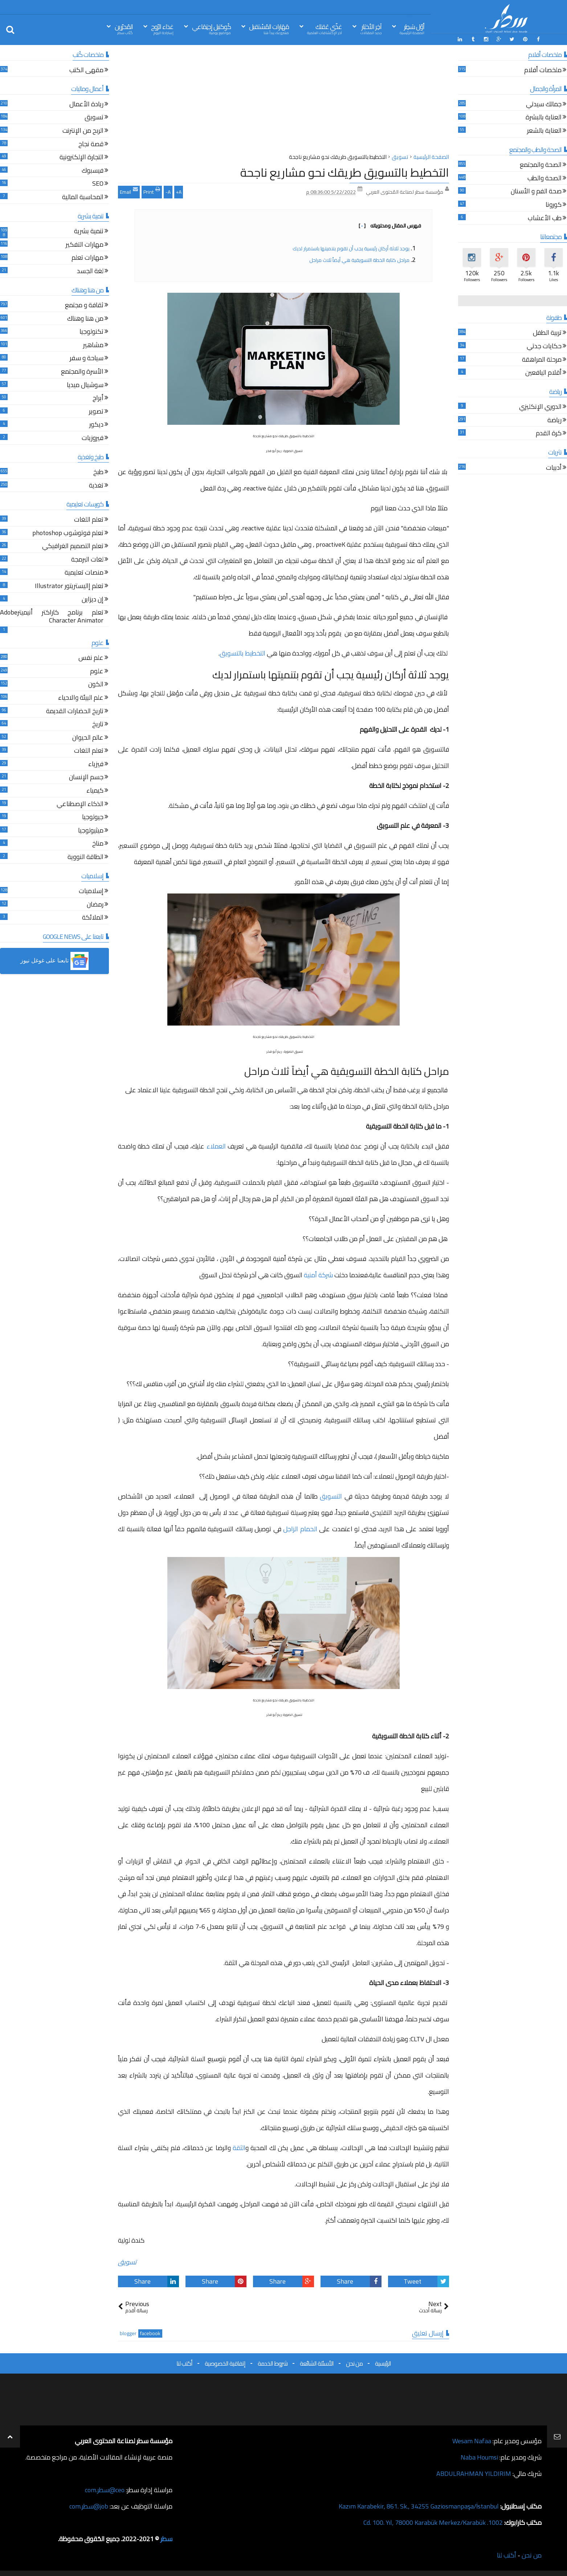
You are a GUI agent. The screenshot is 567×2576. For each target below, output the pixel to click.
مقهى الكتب (86, 71)
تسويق (127, 2262)
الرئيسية (383, 2363)
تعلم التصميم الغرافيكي (72, 547)
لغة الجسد (90, 272)
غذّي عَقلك (324, 28)
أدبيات (554, 468)
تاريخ (97, 725)
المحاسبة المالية (82, 198)
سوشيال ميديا (85, 386)
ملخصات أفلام (543, 71)
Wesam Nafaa (471, 2441)
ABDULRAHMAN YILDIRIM (473, 2474)
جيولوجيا (92, 818)
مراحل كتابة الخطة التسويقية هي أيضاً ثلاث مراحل (359, 260)
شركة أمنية (318, 1275)
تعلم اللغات (88, 520)
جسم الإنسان (86, 778)
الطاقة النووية (85, 858)
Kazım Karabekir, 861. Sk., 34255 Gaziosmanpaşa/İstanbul (419, 2506)
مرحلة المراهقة (542, 360)
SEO (97, 184)
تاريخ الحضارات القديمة (74, 712)
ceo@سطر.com (105, 2490)
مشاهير (93, 346)
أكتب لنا (184, 2363)
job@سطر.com (88, 2506)
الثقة (239, 2148)
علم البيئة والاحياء (80, 698)
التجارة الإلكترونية (81, 158)
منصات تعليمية (84, 573)
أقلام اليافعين (543, 373)
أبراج (98, 399)
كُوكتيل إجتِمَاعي (211, 28)
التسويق (331, 1496)
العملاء (216, 1146)
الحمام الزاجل (300, 1529)
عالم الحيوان (87, 738)
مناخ (97, 844)
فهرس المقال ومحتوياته (390, 225)
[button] (54, 961)
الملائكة (92, 918)
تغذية (96, 486)
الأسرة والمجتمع (82, 372)
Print (151, 191)
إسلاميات (91, 892)
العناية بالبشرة (544, 118)
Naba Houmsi (479, 2457)
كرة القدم (549, 434)
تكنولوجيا (91, 332)
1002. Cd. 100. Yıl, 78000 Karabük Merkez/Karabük (433, 2522)
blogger (128, 2333)
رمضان (95, 905)
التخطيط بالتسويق (242, 653)
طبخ (98, 473)
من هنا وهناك (85, 319)
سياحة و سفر (86, 359)
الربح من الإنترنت (82, 131)
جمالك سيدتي (544, 105)
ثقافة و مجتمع (84, 306)
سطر (166, 2539)
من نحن (354, 2363)
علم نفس (90, 658)
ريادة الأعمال (86, 105)
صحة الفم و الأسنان (536, 192)
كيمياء (94, 791)
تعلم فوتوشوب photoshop (67, 534)
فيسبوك (92, 171)
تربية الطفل (547, 333)
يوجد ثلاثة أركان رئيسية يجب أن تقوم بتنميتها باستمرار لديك (351, 248)
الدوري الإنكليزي (540, 407)
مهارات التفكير (84, 245)
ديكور (96, 425)
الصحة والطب (544, 179)
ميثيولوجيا (90, 831)
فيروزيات (92, 439)
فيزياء (95, 765)
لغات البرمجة (87, 560)
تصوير (96, 412)
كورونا (554, 205)
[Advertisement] (283, 101)
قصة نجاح (90, 145)
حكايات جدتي (544, 347)
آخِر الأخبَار (371, 28)
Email (129, 191)
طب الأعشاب (545, 219)
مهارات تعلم (87, 258)
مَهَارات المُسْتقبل (269, 28)
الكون (95, 685)
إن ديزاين (92, 600)
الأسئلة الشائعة (317, 2363)
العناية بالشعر (544, 131)
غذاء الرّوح (162, 28)
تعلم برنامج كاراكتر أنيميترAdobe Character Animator (51, 617)
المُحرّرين (124, 28)
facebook (150, 2333)
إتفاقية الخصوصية (225, 2363)
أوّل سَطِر (412, 28)
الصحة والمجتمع (541, 165)
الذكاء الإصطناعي (80, 805)
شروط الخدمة (272, 2363)
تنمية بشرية (88, 232)
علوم (96, 672)
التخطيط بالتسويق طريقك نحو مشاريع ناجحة (344, 172)
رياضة (554, 421)
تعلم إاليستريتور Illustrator (69, 587)
